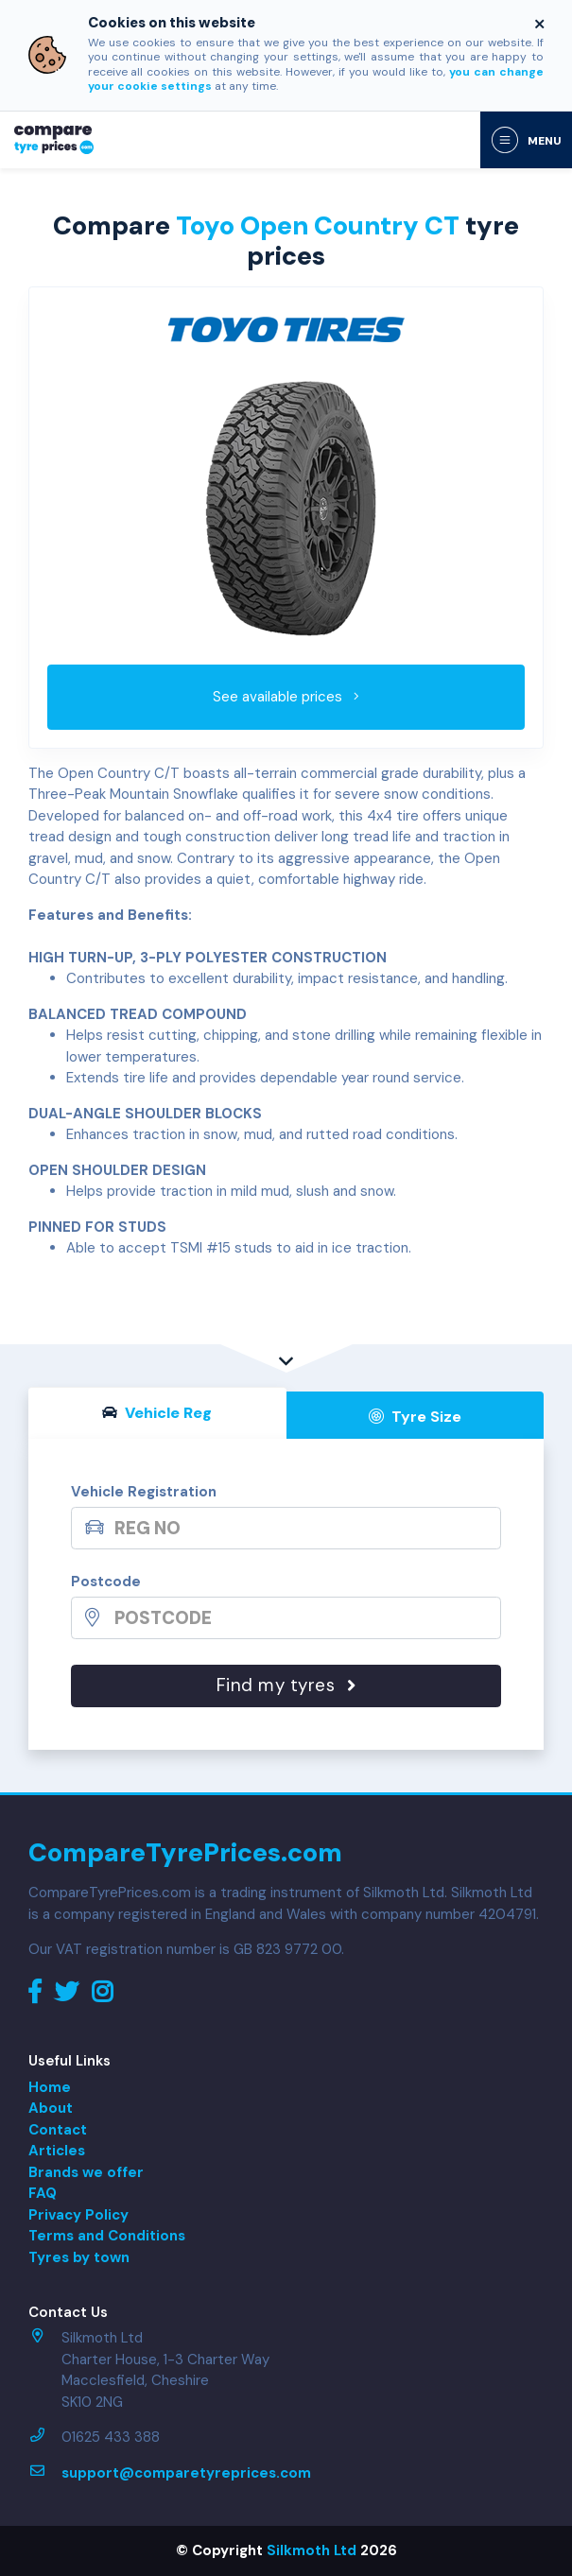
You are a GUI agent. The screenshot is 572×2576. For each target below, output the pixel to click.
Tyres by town (79, 2257)
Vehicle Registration (144, 1491)
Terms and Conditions (106, 2235)
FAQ (42, 2193)
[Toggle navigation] (526, 140)
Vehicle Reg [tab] (157, 1413)
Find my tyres (286, 1685)
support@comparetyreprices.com (186, 2473)
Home (49, 2087)
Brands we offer (86, 2172)
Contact (57, 2129)
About (50, 2108)
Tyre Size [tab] (415, 1416)
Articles (56, 2150)
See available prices (286, 696)
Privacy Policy (78, 2214)
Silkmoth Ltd (311, 2550)
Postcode (106, 1581)
